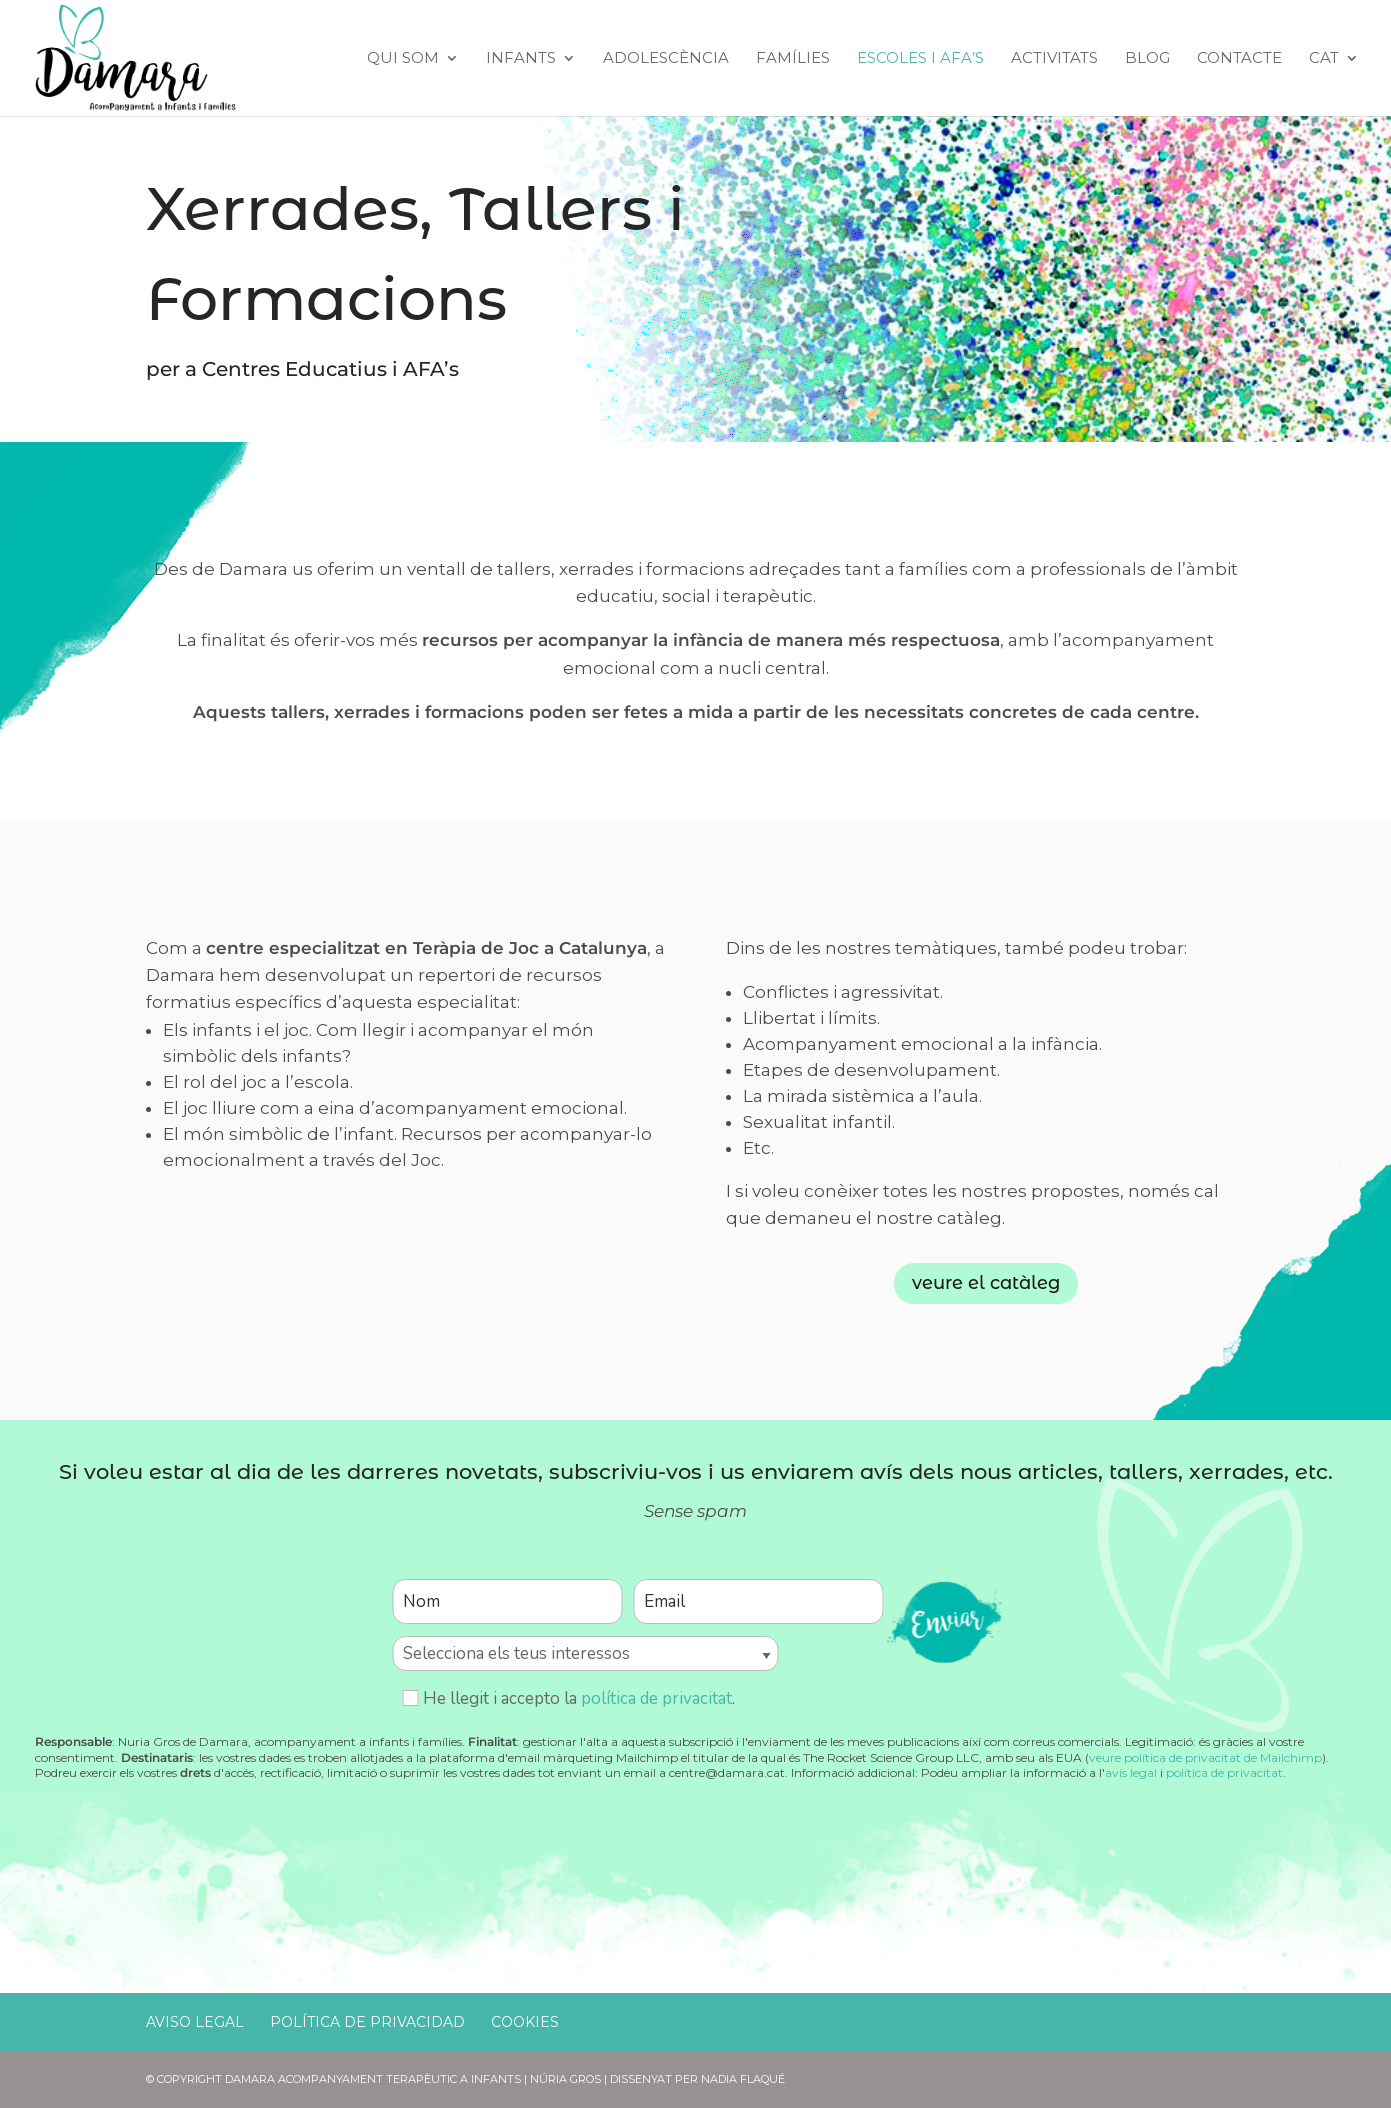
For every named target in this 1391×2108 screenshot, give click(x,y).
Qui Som (403, 59)
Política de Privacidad (367, 2022)
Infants (521, 59)
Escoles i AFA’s (920, 59)
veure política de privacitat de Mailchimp (1205, 1757)
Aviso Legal (195, 2022)
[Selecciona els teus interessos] (585, 1653)
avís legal (1131, 1772)
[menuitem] (1334, 83)
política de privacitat (656, 1698)
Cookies (525, 2022)
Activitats (1054, 59)
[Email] (758, 1601)
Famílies (793, 59)
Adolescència (666, 59)
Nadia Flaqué (743, 2079)
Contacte (1239, 59)
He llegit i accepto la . (568, 1698)
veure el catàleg (986, 1283)
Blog (1147, 59)
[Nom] (507, 1601)
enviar (944, 1618)
